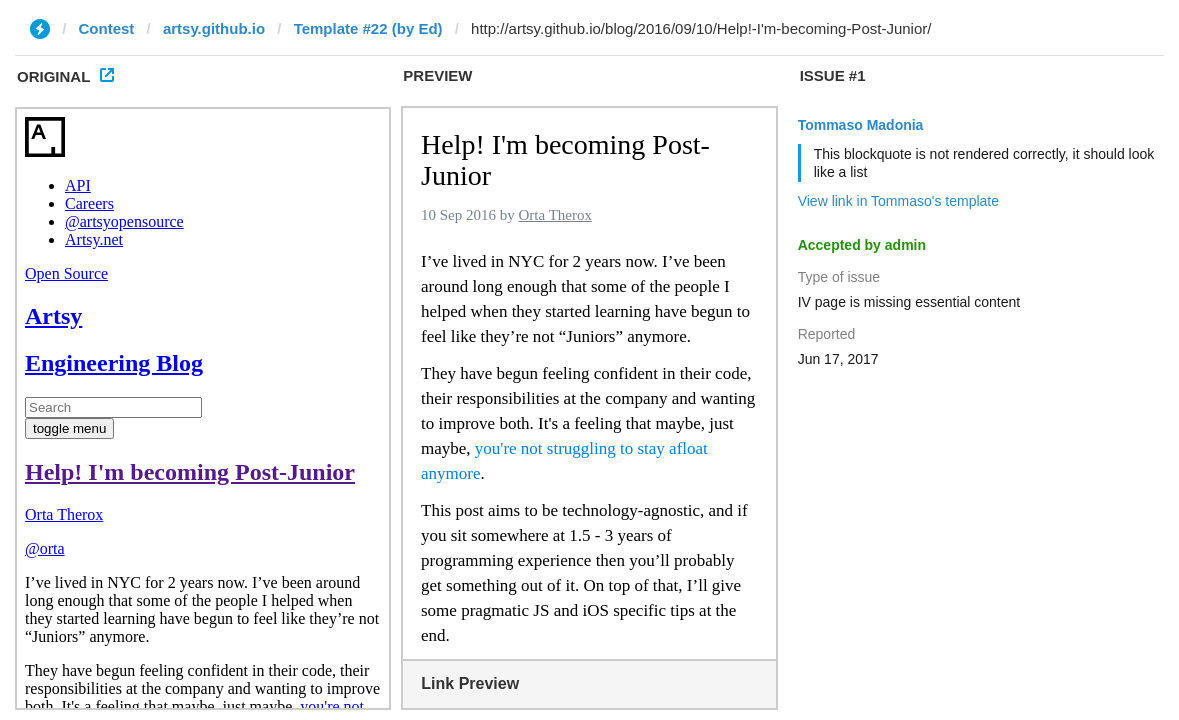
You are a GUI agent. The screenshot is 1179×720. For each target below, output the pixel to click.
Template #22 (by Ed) (368, 28)
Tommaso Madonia (861, 125)
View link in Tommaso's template (898, 201)
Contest (107, 28)
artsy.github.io (214, 28)
